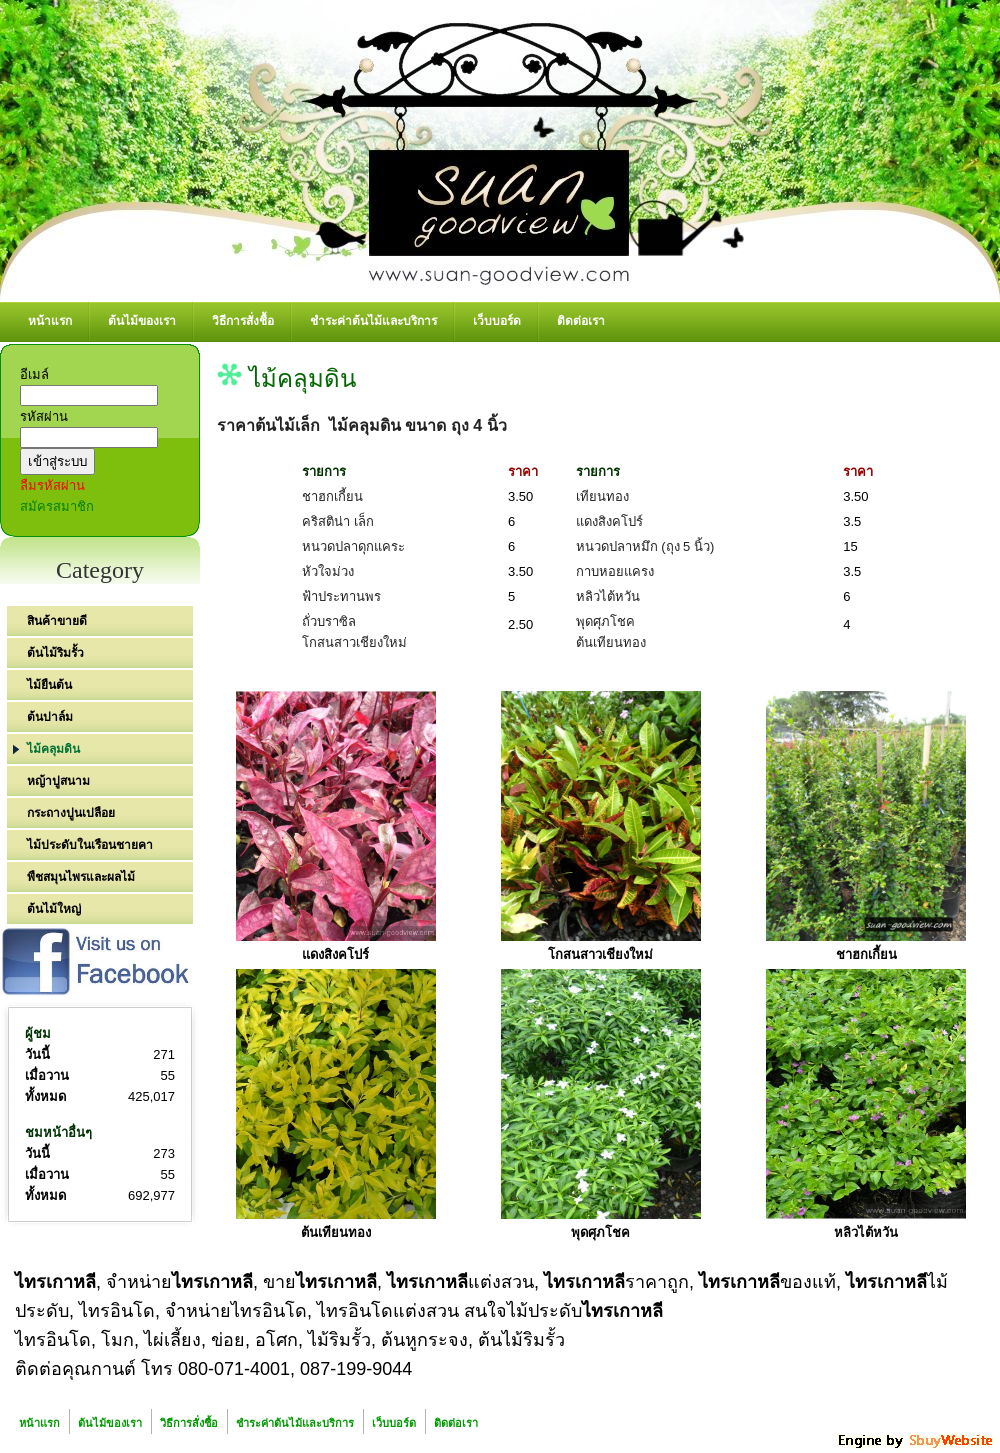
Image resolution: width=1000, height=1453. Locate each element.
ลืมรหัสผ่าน (52, 485)
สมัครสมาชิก (57, 506)
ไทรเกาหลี (55, 1282)
